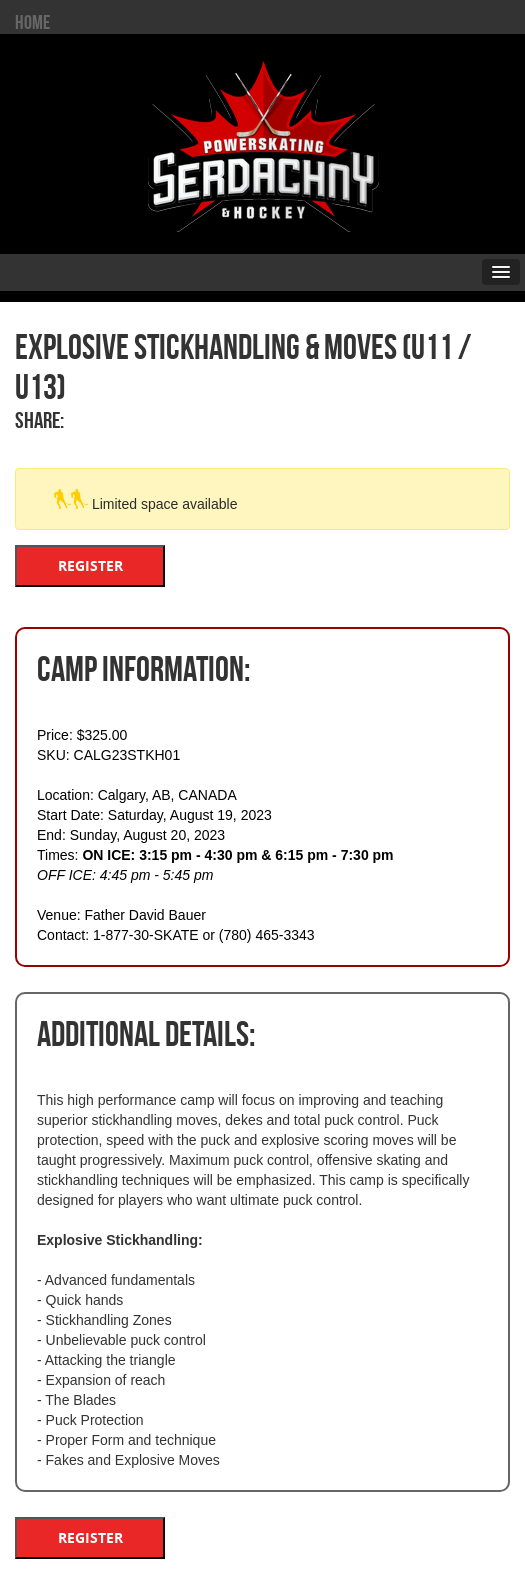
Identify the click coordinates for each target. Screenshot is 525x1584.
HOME (32, 22)
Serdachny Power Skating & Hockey (263, 139)
